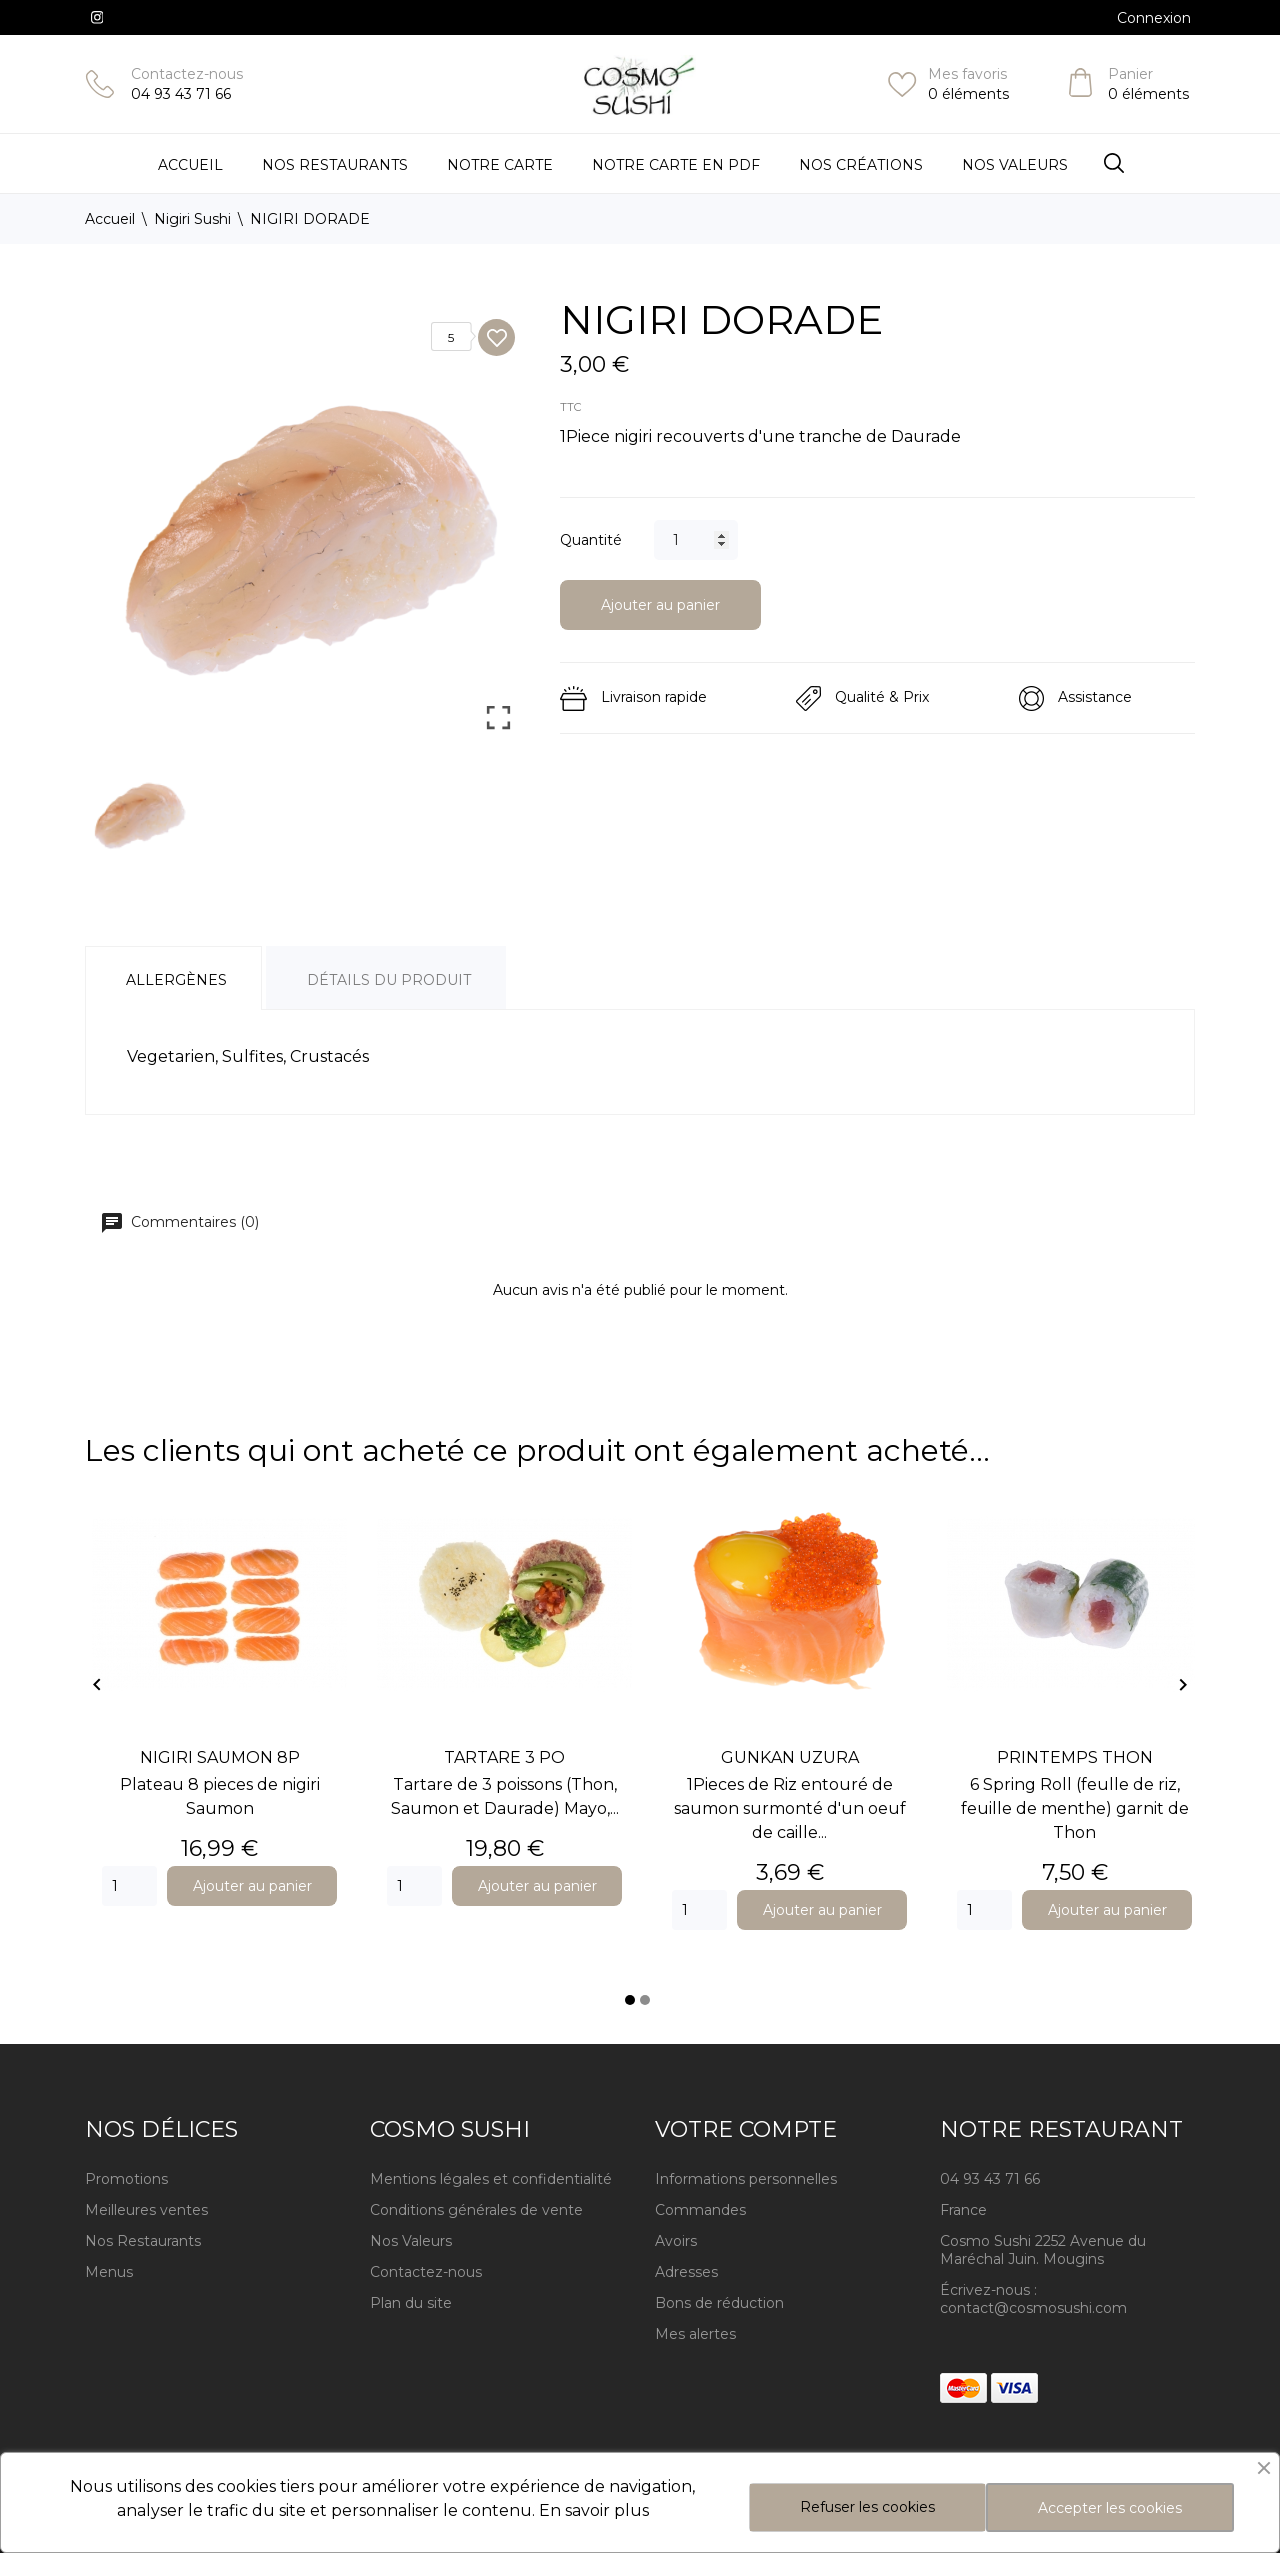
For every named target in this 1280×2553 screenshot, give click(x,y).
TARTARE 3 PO (504, 1757)
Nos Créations (861, 165)
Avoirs (676, 2241)
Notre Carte (500, 165)
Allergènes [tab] (176, 980)
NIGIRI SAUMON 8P (220, 1757)
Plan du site (411, 2303)
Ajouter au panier (660, 605)
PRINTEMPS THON (1075, 1757)
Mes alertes (695, 2334)
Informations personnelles (746, 2179)
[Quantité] (696, 540)
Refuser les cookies (867, 2507)
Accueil (190, 165)
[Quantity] (129, 1886)
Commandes (700, 2210)
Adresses (686, 2272)
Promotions (126, 2179)
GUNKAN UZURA (790, 1757)
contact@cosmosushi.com (1033, 2308)
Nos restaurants (335, 165)
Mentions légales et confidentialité (491, 2179)
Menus (109, 2272)
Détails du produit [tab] (389, 980)
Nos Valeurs (1015, 165)
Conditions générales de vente (476, 2210)
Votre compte (746, 2129)
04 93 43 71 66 (181, 94)
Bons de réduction (719, 2303)
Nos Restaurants (143, 2241)
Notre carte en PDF (676, 165)
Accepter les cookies (1110, 2508)
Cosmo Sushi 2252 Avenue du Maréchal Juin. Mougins (1043, 2250)
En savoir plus (594, 2510)
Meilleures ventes (146, 2210)
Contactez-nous (187, 74)
